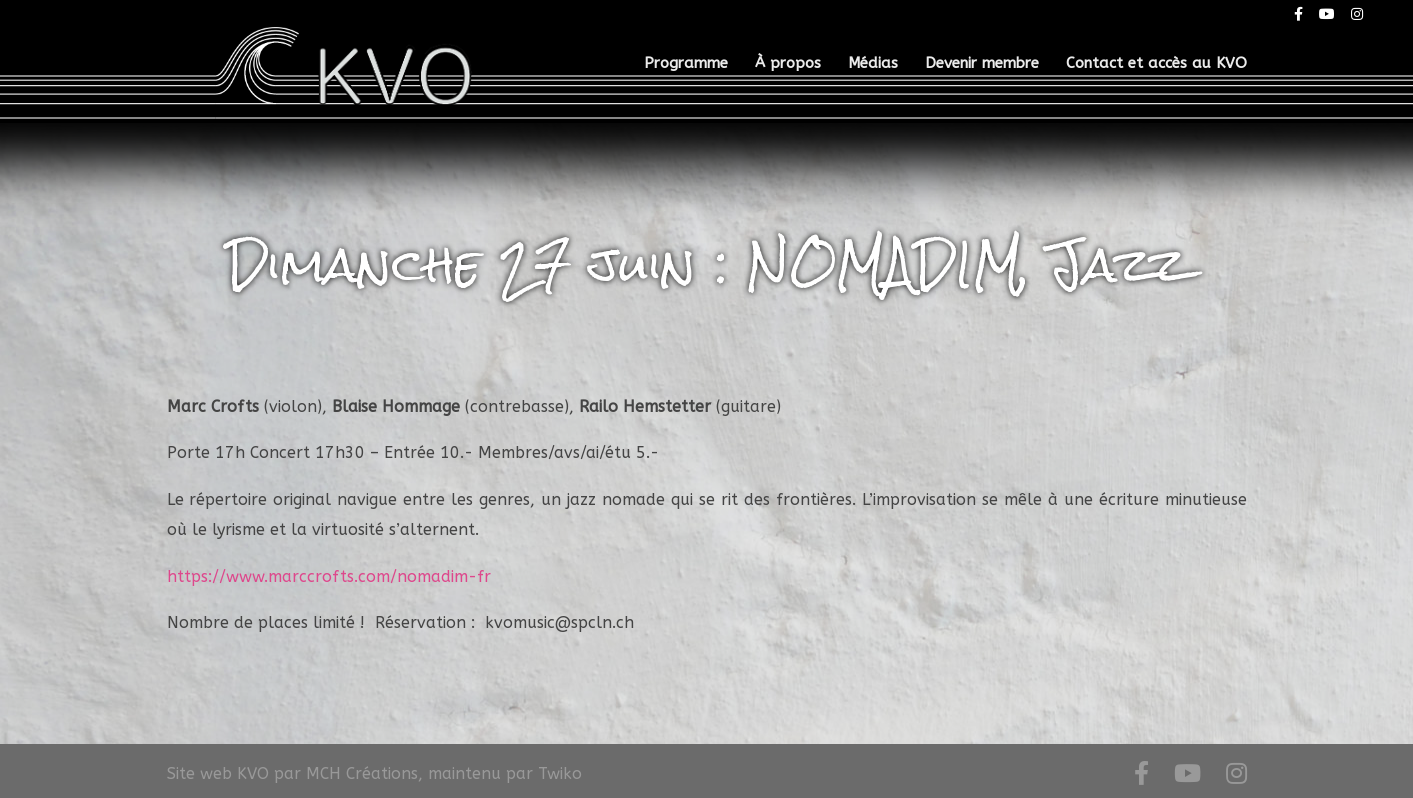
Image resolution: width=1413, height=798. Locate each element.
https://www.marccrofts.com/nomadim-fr (329, 576)
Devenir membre (982, 64)
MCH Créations (362, 773)
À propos (788, 64)
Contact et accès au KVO (1156, 64)
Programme (686, 64)
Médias (873, 64)
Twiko (560, 773)
